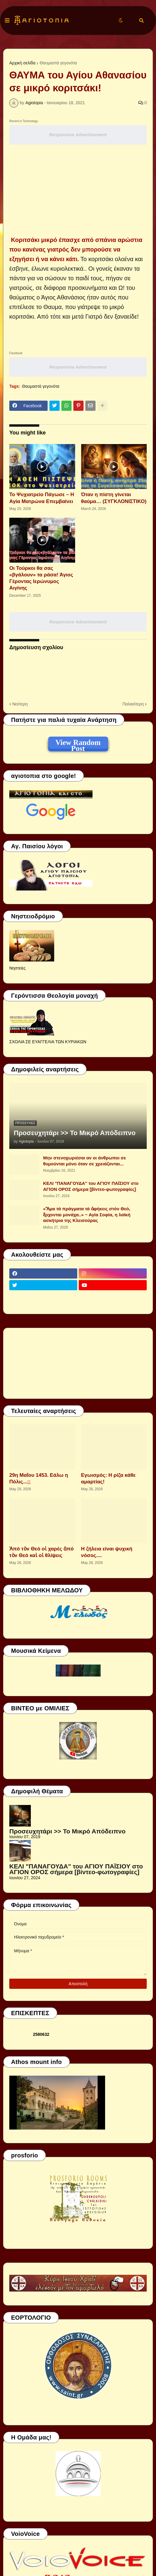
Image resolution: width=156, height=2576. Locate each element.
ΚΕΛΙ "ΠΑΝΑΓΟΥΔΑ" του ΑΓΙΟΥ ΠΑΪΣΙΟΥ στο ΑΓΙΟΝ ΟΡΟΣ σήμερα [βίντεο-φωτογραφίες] (91, 1186)
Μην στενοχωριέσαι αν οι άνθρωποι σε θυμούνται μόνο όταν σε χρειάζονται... (84, 1160)
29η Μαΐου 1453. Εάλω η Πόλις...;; (38, 1478)
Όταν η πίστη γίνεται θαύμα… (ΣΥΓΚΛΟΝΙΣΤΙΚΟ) (114, 498)
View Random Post (78, 743)
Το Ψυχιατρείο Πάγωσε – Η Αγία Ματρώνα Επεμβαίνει (41, 498)
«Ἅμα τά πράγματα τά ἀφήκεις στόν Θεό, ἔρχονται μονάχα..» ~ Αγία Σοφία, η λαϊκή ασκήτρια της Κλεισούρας (86, 1214)
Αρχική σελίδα (22, 63)
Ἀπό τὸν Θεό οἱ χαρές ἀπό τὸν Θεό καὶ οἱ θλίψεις (41, 1552)
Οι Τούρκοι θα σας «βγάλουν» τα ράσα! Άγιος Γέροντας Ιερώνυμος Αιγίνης (41, 578)
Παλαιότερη (133, 704)
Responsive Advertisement (78, 134)
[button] (7, 21)
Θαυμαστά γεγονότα (58, 63)
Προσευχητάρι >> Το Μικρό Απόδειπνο (75, 1133)
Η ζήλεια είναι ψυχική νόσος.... (106, 1552)
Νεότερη (20, 704)
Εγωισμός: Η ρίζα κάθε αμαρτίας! (108, 1478)
